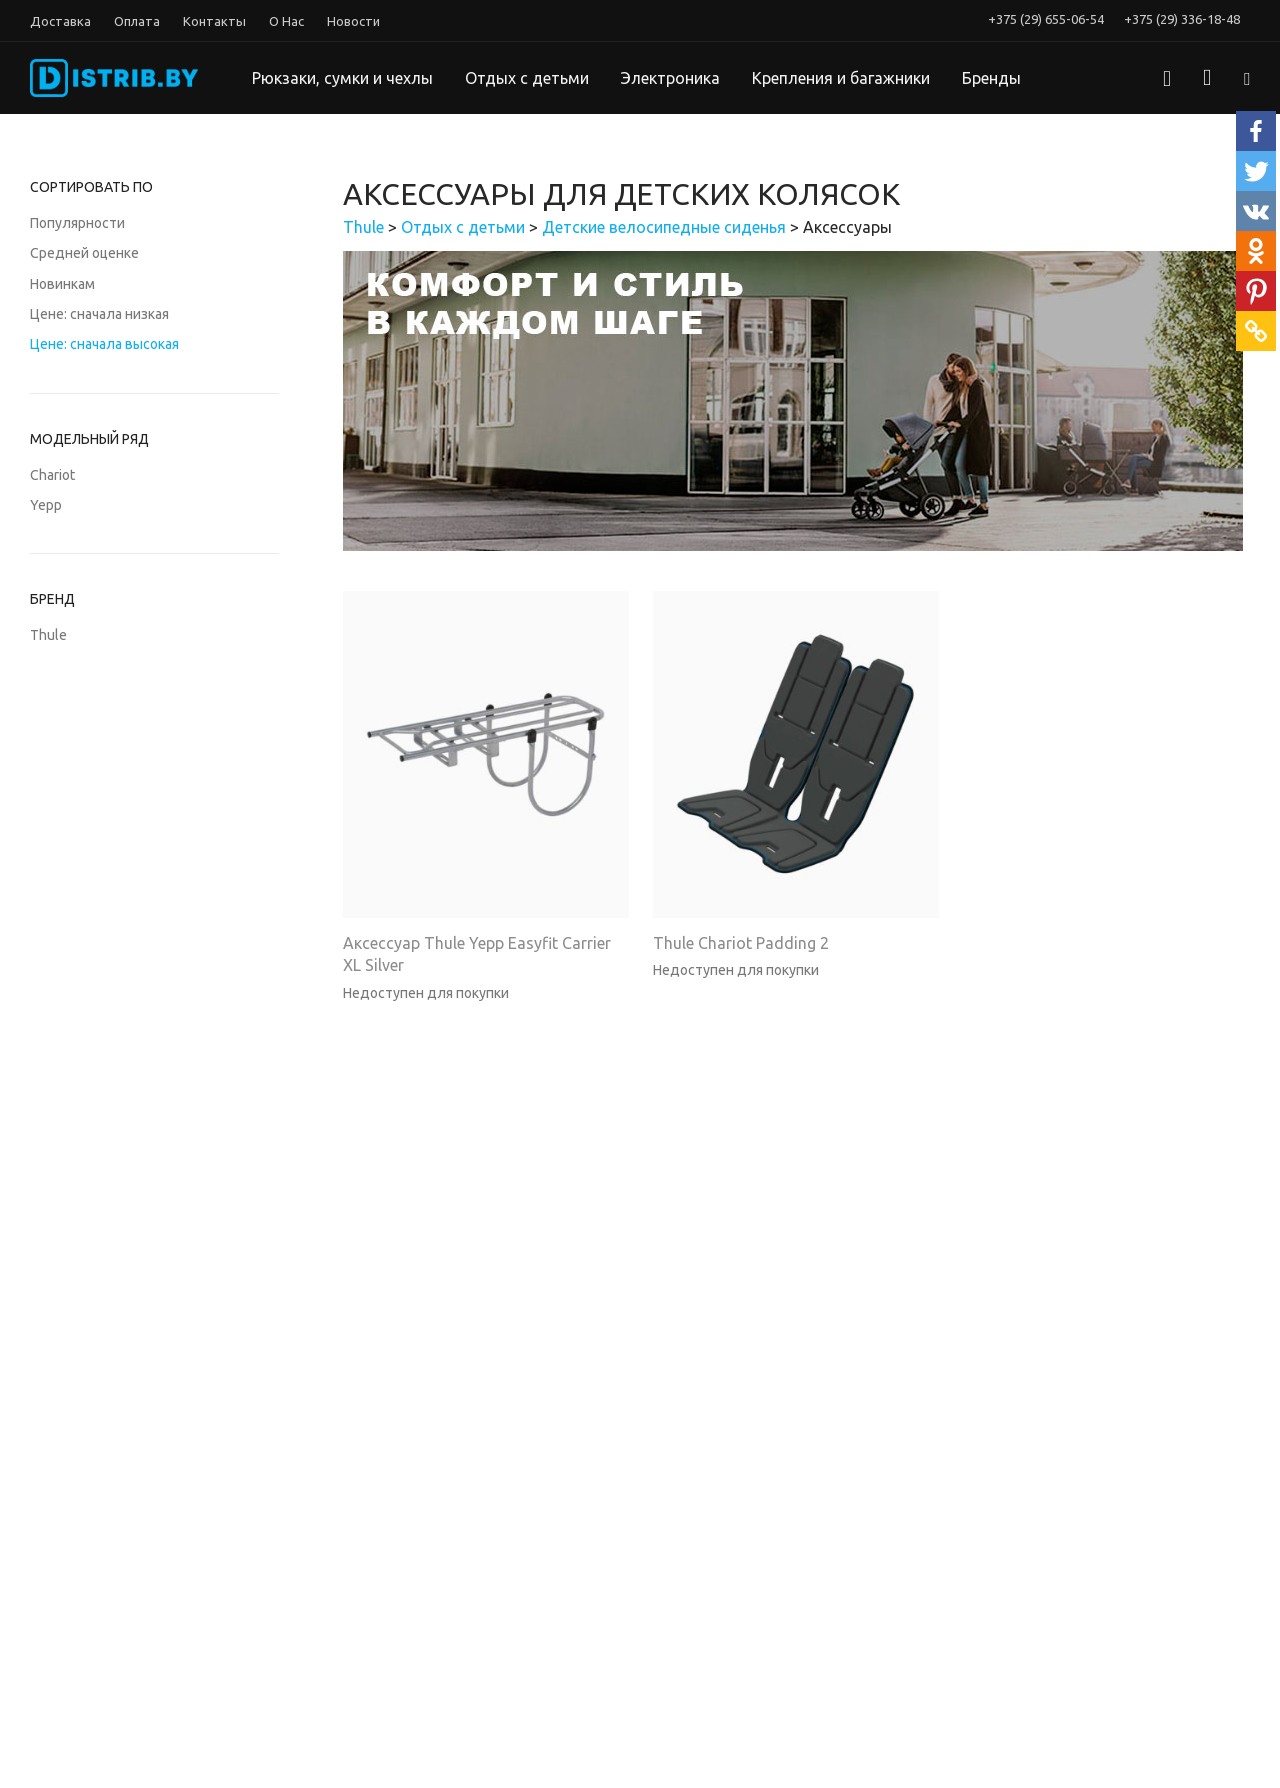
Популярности (77, 223)
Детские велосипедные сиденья (664, 227)
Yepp (46, 505)
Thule (48, 635)
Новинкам (62, 284)
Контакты (214, 21)
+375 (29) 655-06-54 (1046, 19)
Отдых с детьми (527, 78)
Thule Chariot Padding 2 (741, 943)
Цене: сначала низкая (99, 314)
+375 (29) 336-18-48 (1182, 19)
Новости (353, 21)
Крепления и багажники (841, 78)
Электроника (670, 78)
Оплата (137, 21)
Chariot (52, 475)
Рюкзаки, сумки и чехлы (342, 78)
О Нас (286, 21)
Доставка (60, 21)
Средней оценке (84, 253)
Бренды (991, 78)
